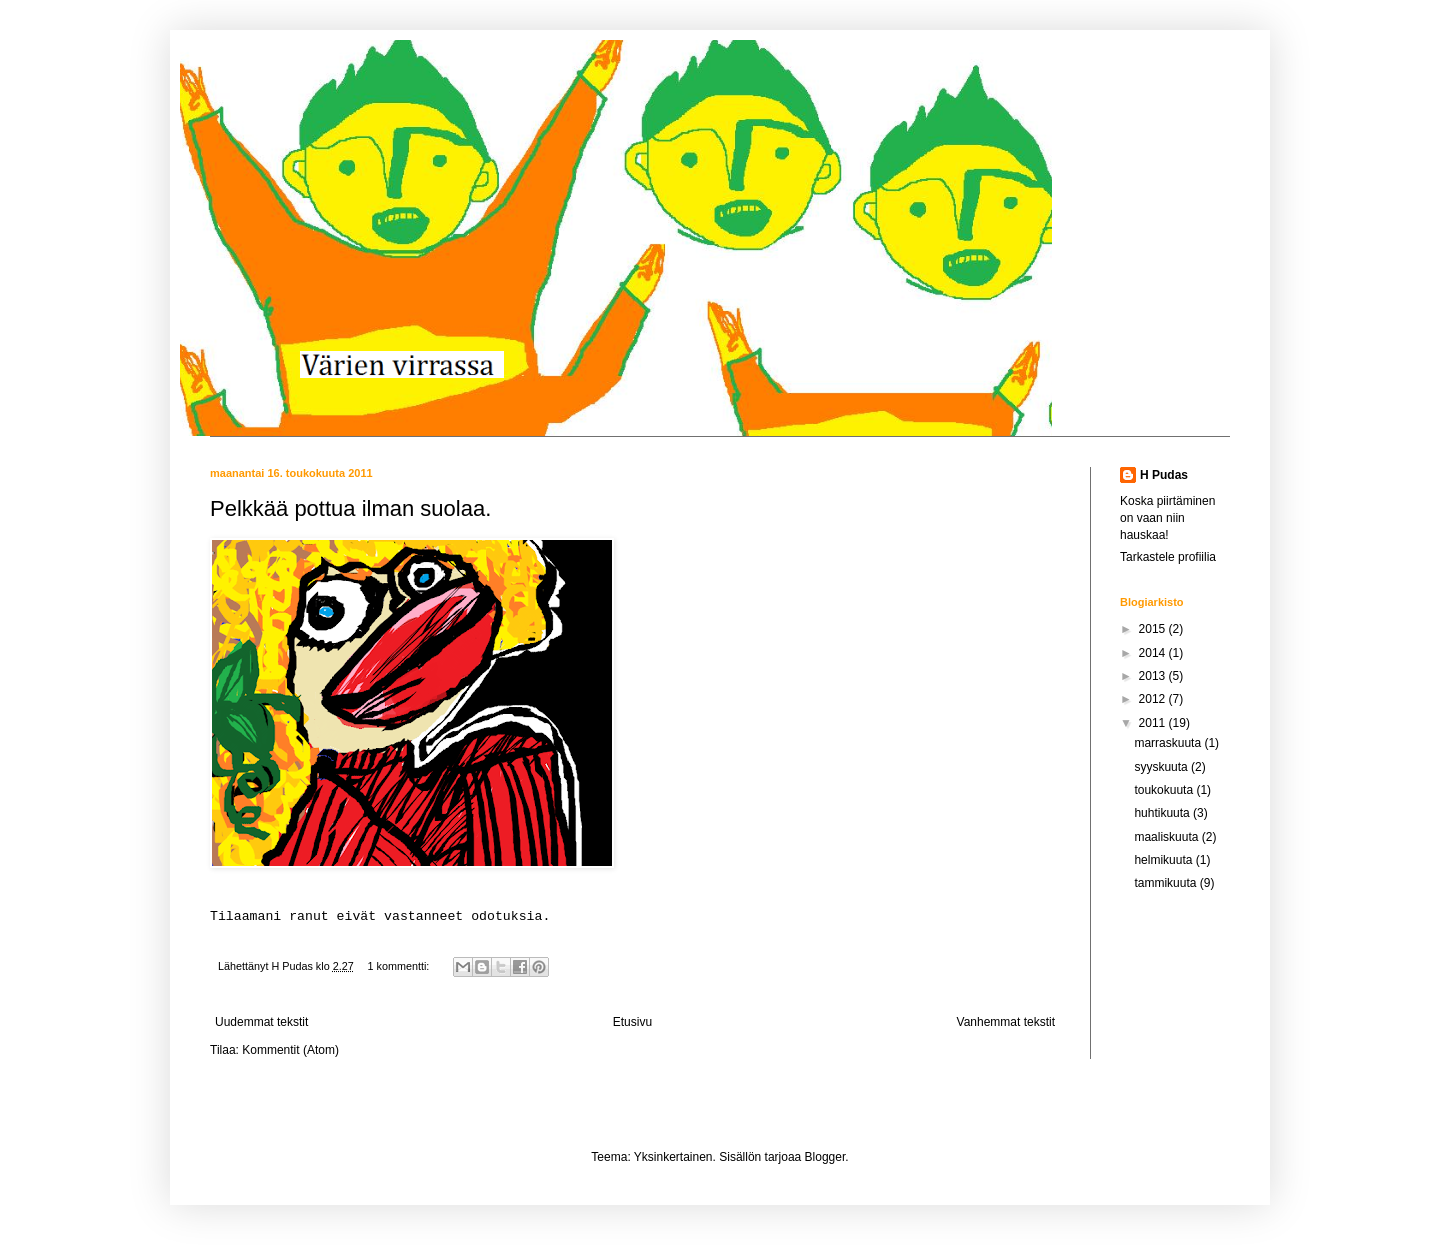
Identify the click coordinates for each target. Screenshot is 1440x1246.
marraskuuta (1169, 743)
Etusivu (632, 1022)
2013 (1154, 676)
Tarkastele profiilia (1168, 557)
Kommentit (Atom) (290, 1050)
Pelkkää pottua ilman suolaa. (350, 508)
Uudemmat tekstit (261, 1022)
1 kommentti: (399, 966)
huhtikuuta (1163, 813)
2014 (1154, 653)
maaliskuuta (1167, 837)
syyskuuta (1162, 767)
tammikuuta (1166, 883)
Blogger (825, 1157)
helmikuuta (1164, 860)
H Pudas (1164, 475)
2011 (1154, 723)
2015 (1154, 629)
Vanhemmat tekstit (1006, 1022)
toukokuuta (1165, 790)
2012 (1154, 699)
